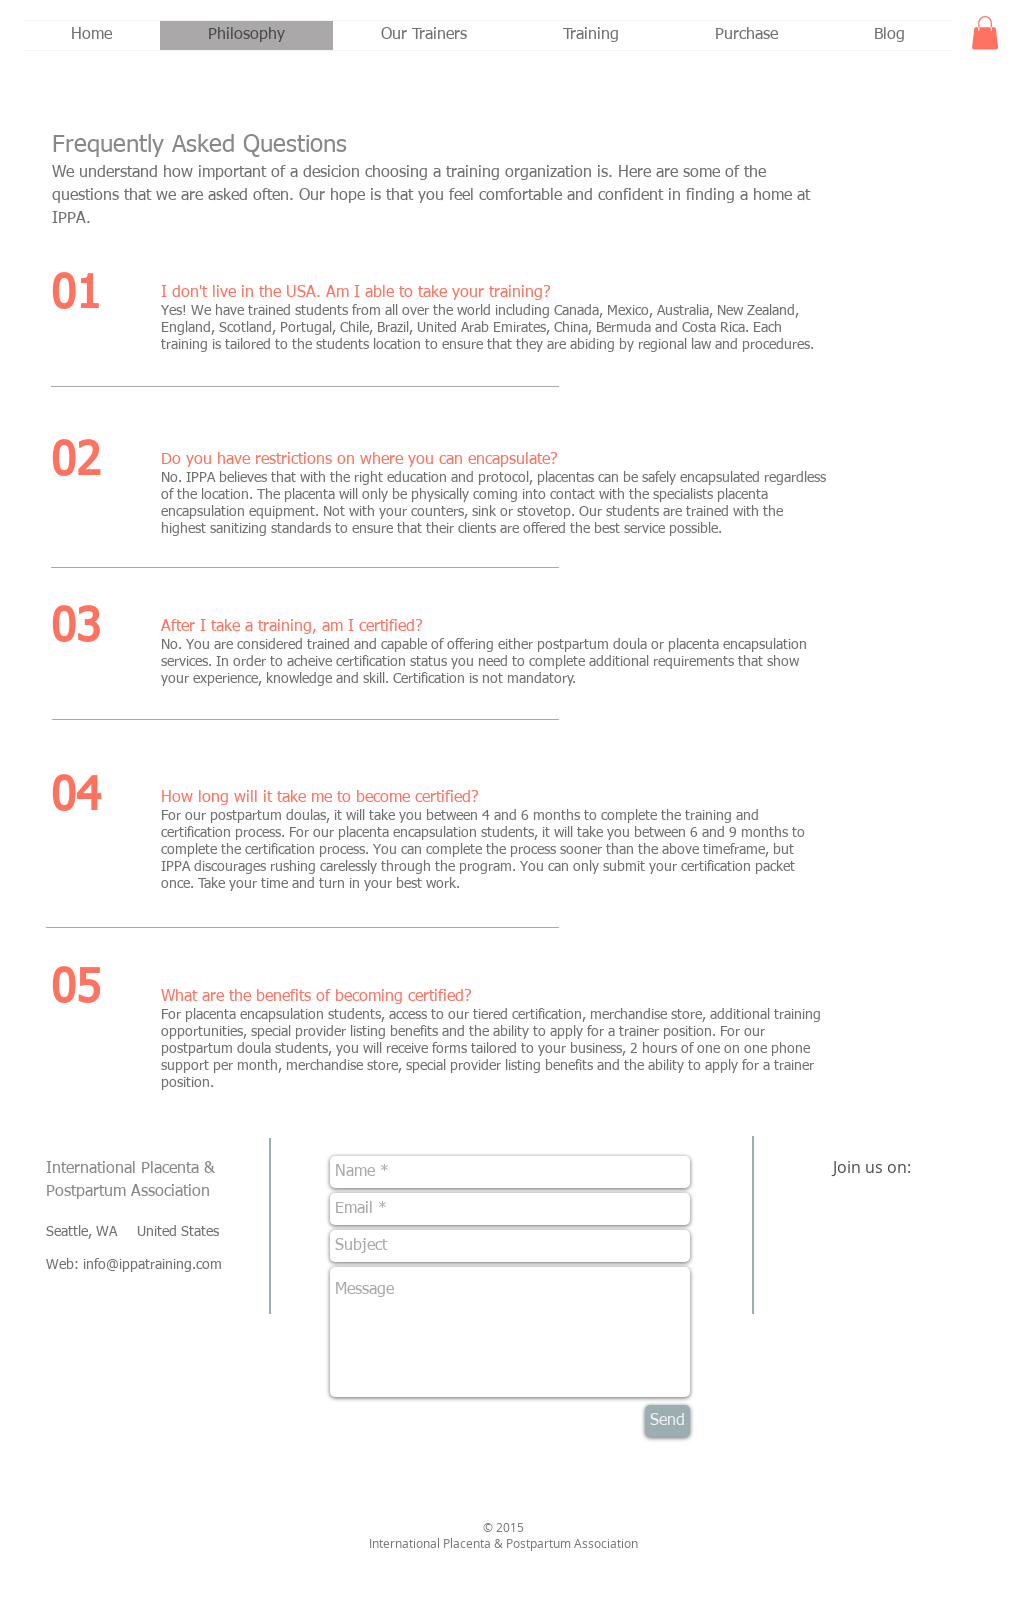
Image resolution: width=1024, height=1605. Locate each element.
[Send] (667, 1421)
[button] (985, 32)
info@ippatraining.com (152, 1265)
